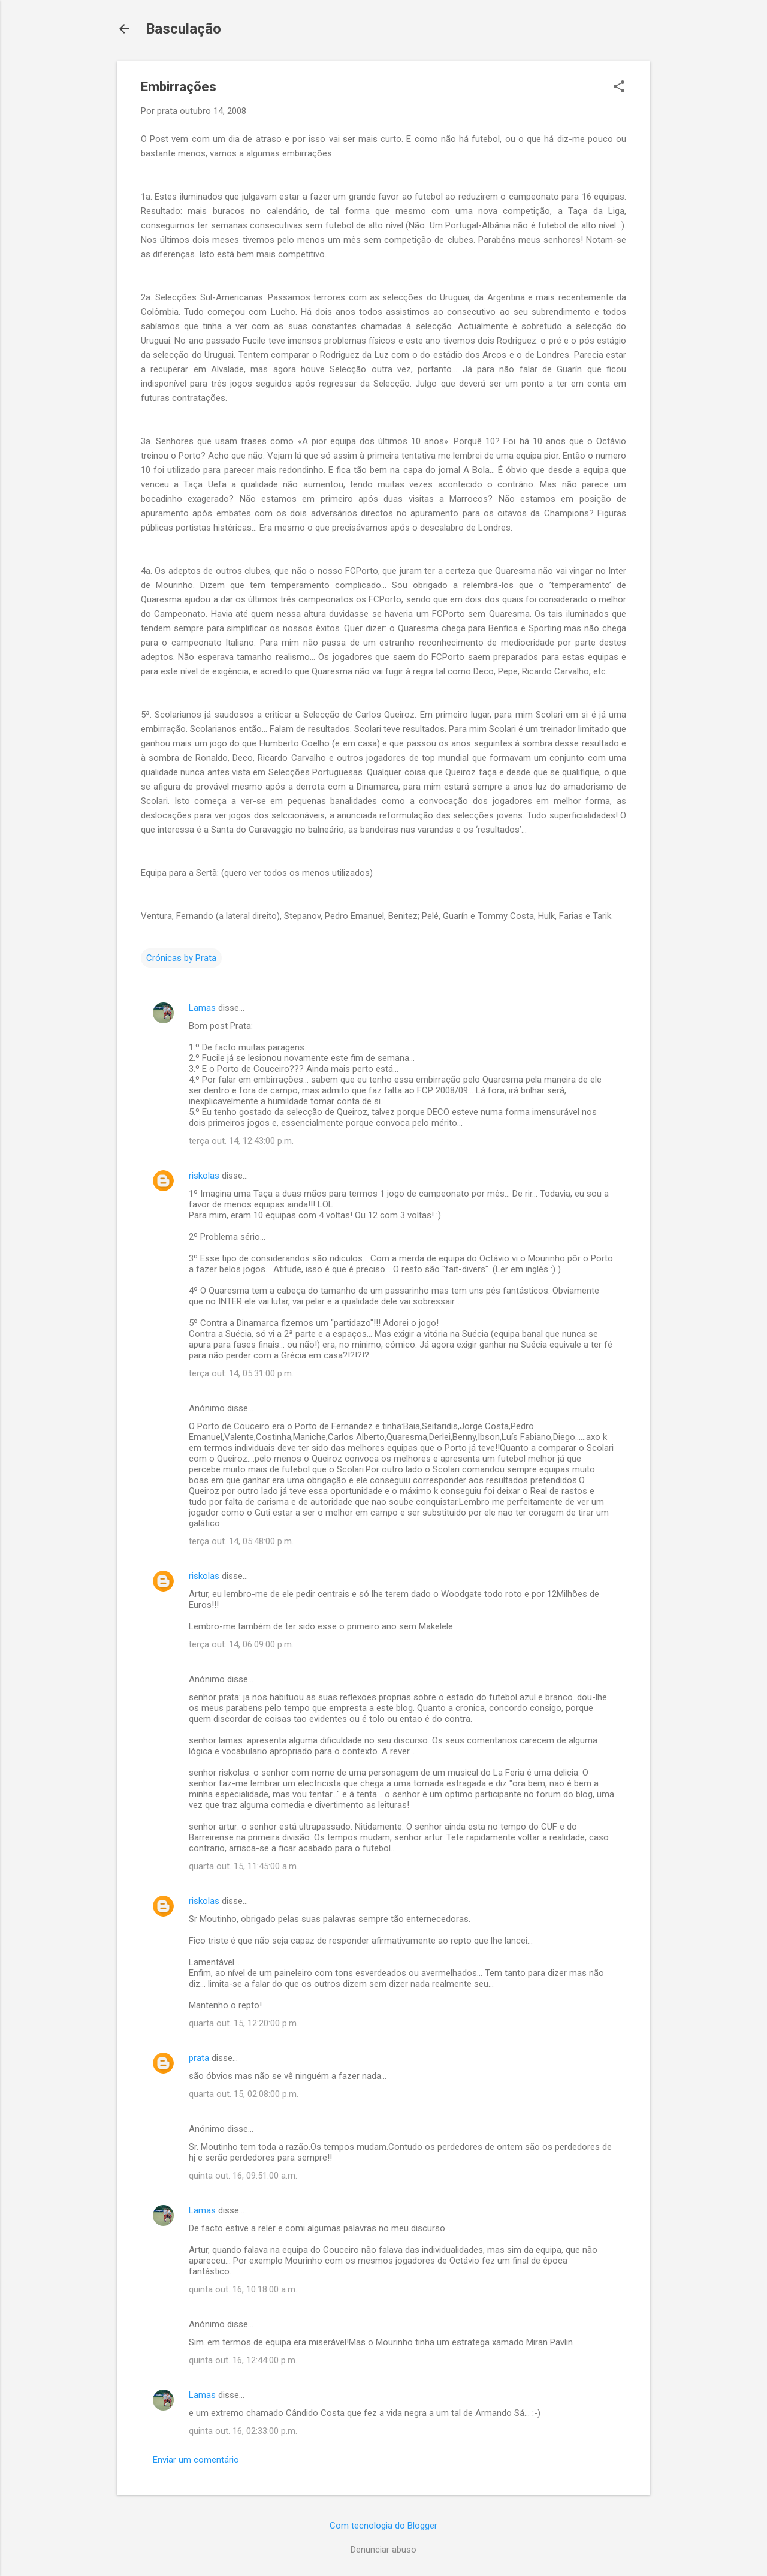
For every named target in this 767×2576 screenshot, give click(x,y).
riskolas (204, 1175)
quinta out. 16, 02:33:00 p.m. (243, 2431)
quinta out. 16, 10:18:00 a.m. (243, 2289)
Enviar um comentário (196, 2459)
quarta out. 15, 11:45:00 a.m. (243, 1866)
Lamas (202, 1007)
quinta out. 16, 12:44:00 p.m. (243, 2360)
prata (199, 2058)
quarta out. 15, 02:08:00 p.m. (243, 2094)
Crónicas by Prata (181, 958)
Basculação (183, 28)
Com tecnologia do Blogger (383, 2525)
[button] (619, 87)
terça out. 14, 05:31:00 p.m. (241, 1373)
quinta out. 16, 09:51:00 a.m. (243, 2175)
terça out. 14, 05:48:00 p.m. (241, 1541)
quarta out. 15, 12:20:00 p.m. (243, 2023)
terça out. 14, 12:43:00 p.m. (241, 1140)
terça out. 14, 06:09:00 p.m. (241, 1644)
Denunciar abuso (383, 2549)
